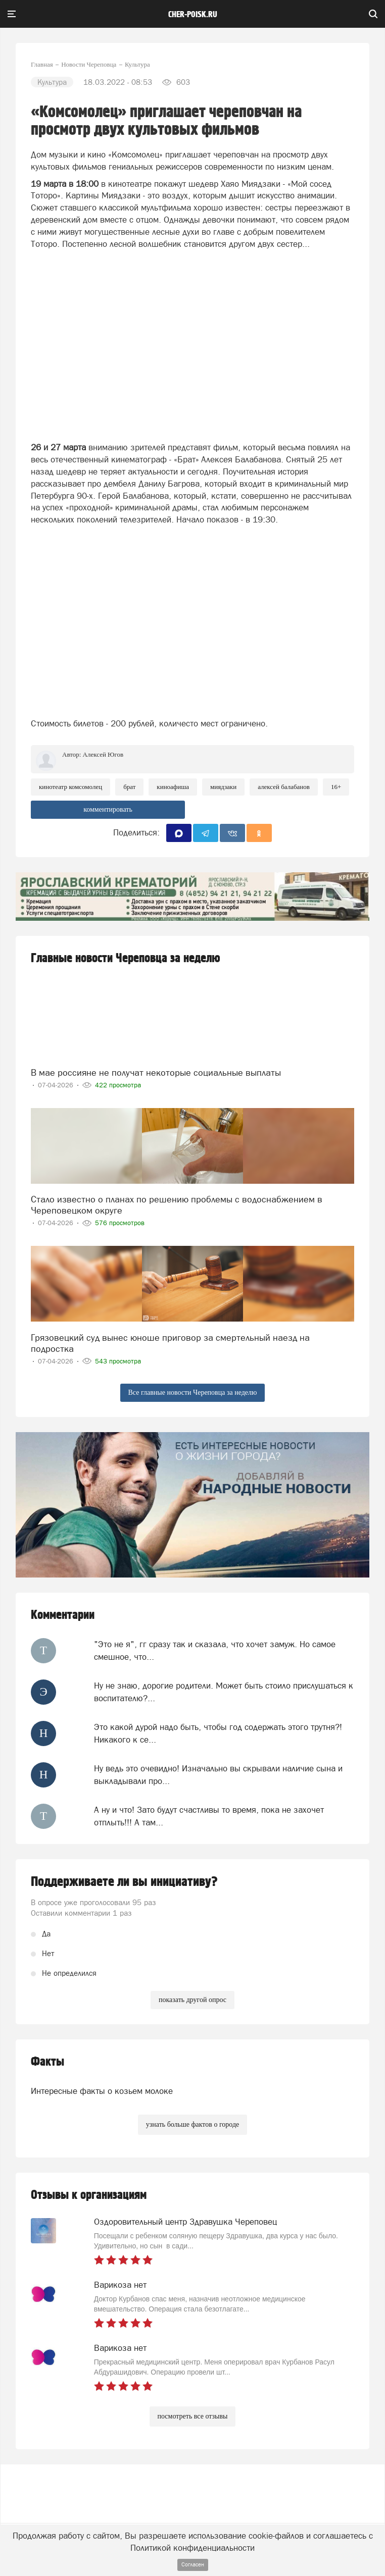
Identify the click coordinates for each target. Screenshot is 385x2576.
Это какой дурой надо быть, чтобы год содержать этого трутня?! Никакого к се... (218, 1733)
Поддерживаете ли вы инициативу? (124, 1881)
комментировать (107, 809)
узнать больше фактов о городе (192, 2124)
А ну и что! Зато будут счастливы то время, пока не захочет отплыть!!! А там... (209, 1816)
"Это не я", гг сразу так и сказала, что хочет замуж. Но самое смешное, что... (214, 1650)
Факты (47, 2062)
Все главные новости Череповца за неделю (192, 1392)
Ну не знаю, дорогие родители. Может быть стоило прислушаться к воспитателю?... (223, 1691)
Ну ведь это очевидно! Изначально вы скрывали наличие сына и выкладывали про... (218, 1774)
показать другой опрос (192, 2000)
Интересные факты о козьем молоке (102, 2091)
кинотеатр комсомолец (70, 787)
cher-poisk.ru (192, 15)
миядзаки (223, 787)
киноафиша (173, 787)
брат (129, 787)
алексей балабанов (284, 787)
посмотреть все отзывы (193, 2416)
